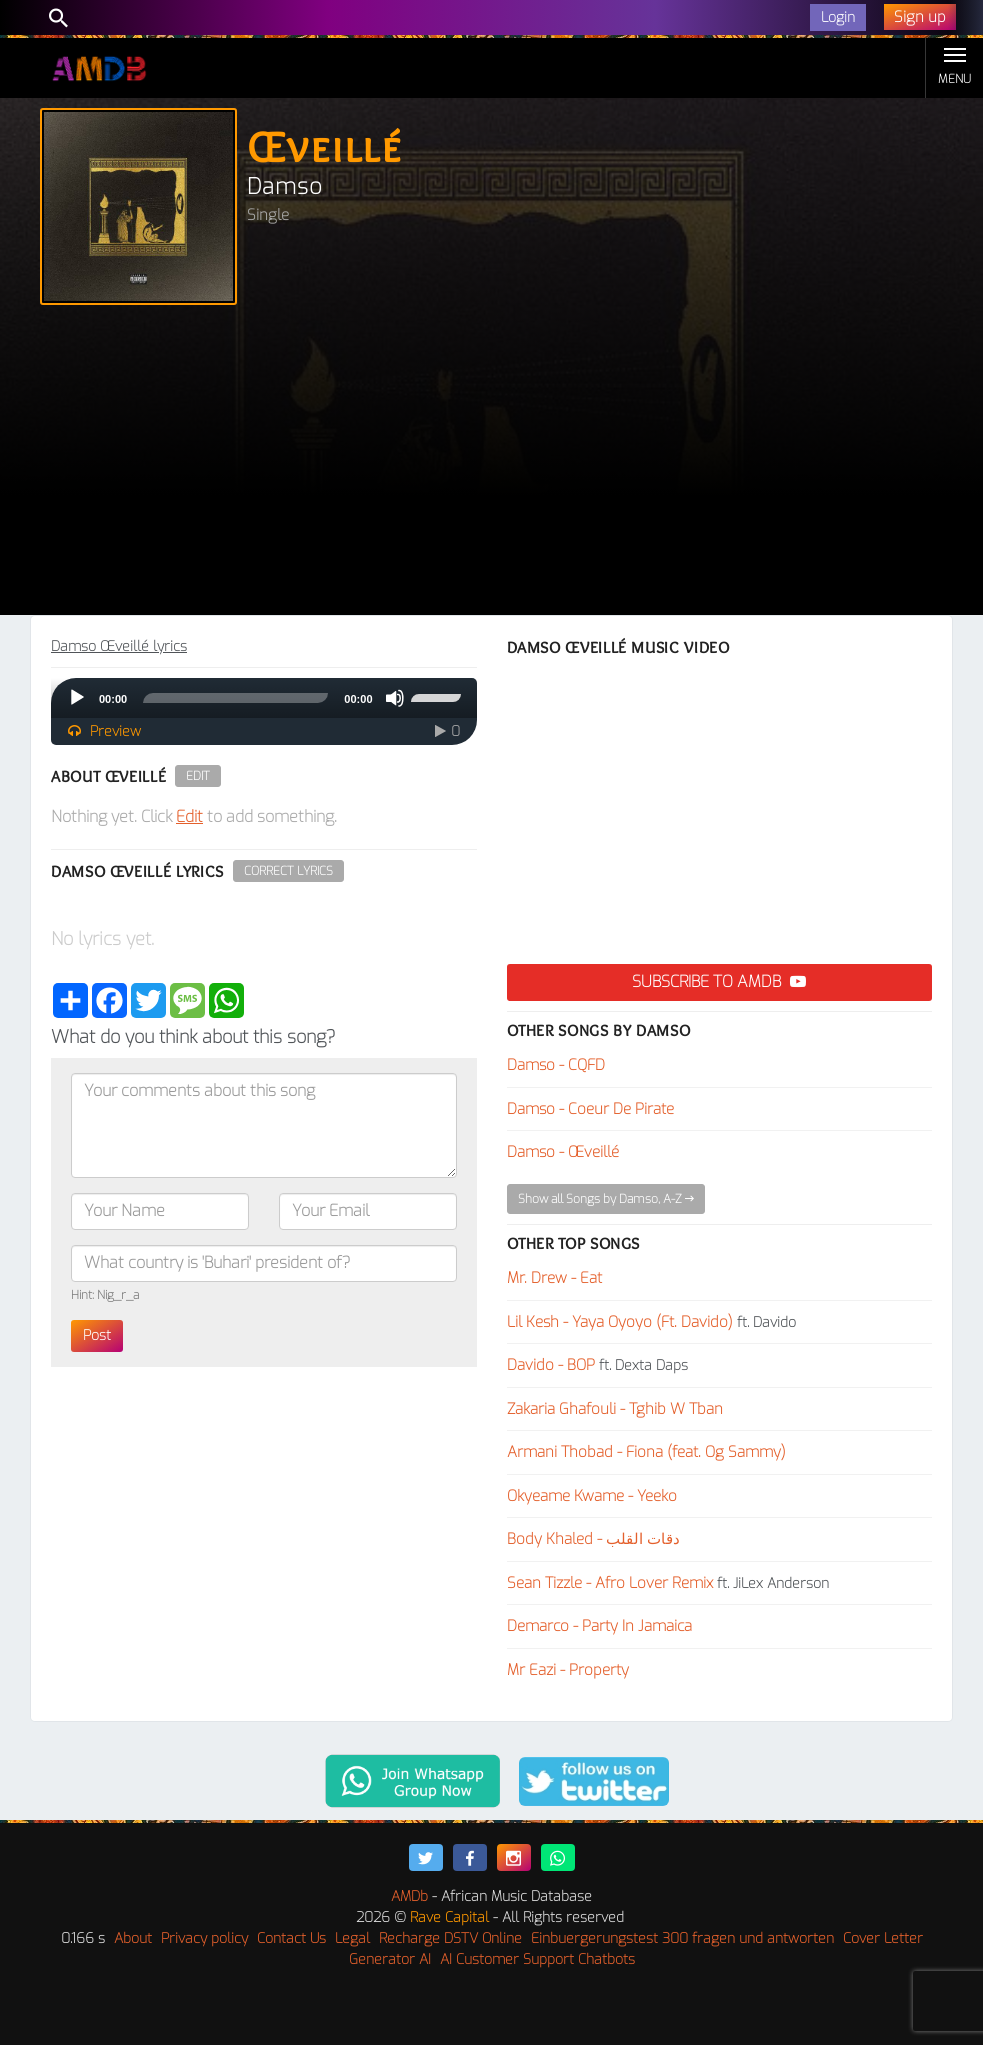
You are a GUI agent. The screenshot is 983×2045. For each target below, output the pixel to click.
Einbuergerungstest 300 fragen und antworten (682, 1938)
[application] (264, 698)
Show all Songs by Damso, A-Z (606, 1199)
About (133, 1938)
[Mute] (395, 698)
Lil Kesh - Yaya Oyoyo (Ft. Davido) (620, 1322)
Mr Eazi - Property (568, 1670)
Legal (352, 1938)
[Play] (77, 698)
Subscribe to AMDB (719, 981)
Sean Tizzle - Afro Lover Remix (610, 1583)
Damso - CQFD (556, 1065)
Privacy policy (204, 1938)
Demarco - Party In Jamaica (599, 1626)
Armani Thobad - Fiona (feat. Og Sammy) (646, 1452)
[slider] (235, 698)
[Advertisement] (491, 465)
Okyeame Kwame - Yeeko (592, 1496)
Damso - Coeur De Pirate (590, 1109)
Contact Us (291, 1938)
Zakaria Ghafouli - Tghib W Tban (615, 1409)
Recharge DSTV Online (450, 1938)
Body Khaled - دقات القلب (593, 1539)
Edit (198, 776)
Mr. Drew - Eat (554, 1278)
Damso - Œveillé (563, 1152)
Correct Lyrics (288, 871)
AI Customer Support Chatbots (537, 1959)
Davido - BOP (551, 1365)
